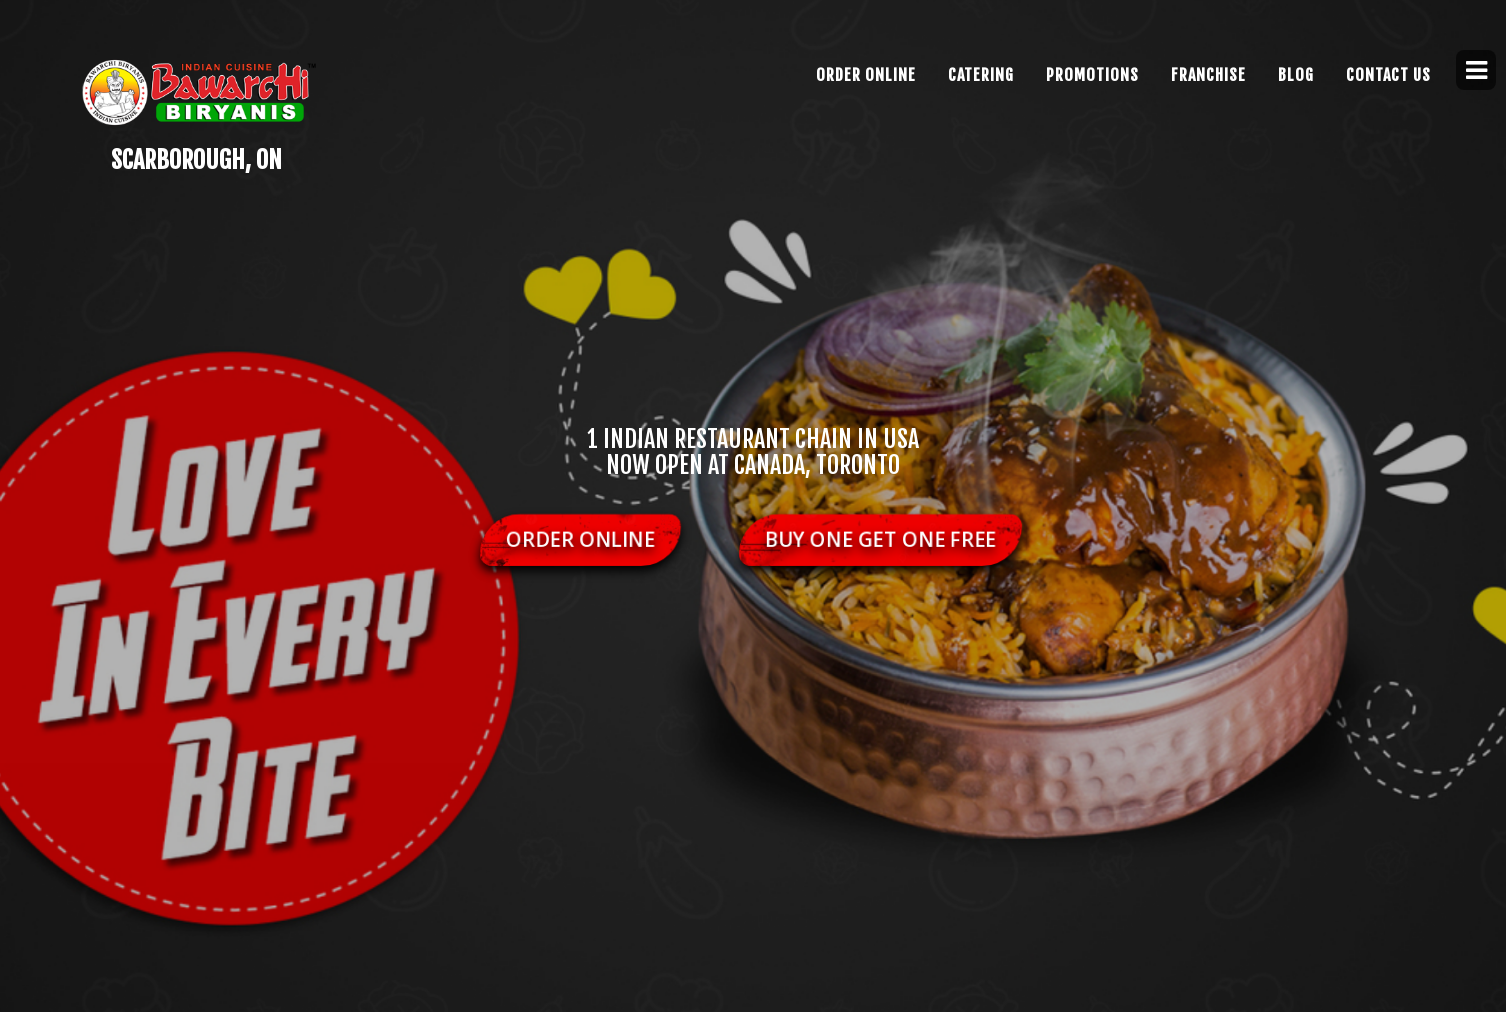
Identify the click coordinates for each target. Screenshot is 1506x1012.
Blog (1296, 75)
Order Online (866, 75)
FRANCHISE (1208, 75)
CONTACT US (1388, 75)
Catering (981, 75)
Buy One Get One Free (880, 539)
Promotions (1092, 75)
